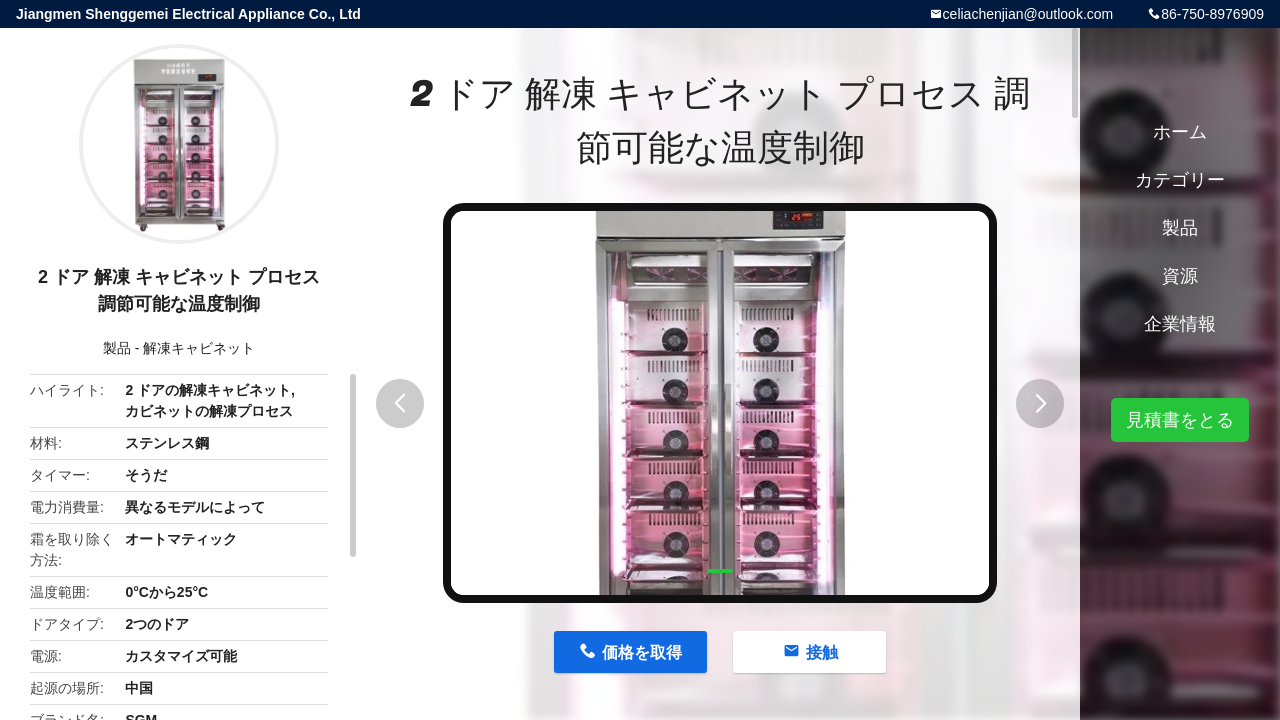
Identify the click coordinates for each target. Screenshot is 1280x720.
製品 (117, 348)
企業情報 (1180, 324)
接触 (822, 652)
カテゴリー (1180, 180)
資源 (1180, 276)
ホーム (1180, 132)
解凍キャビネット (199, 348)
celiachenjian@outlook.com (1028, 14)
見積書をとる (1180, 420)
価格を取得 (642, 652)
